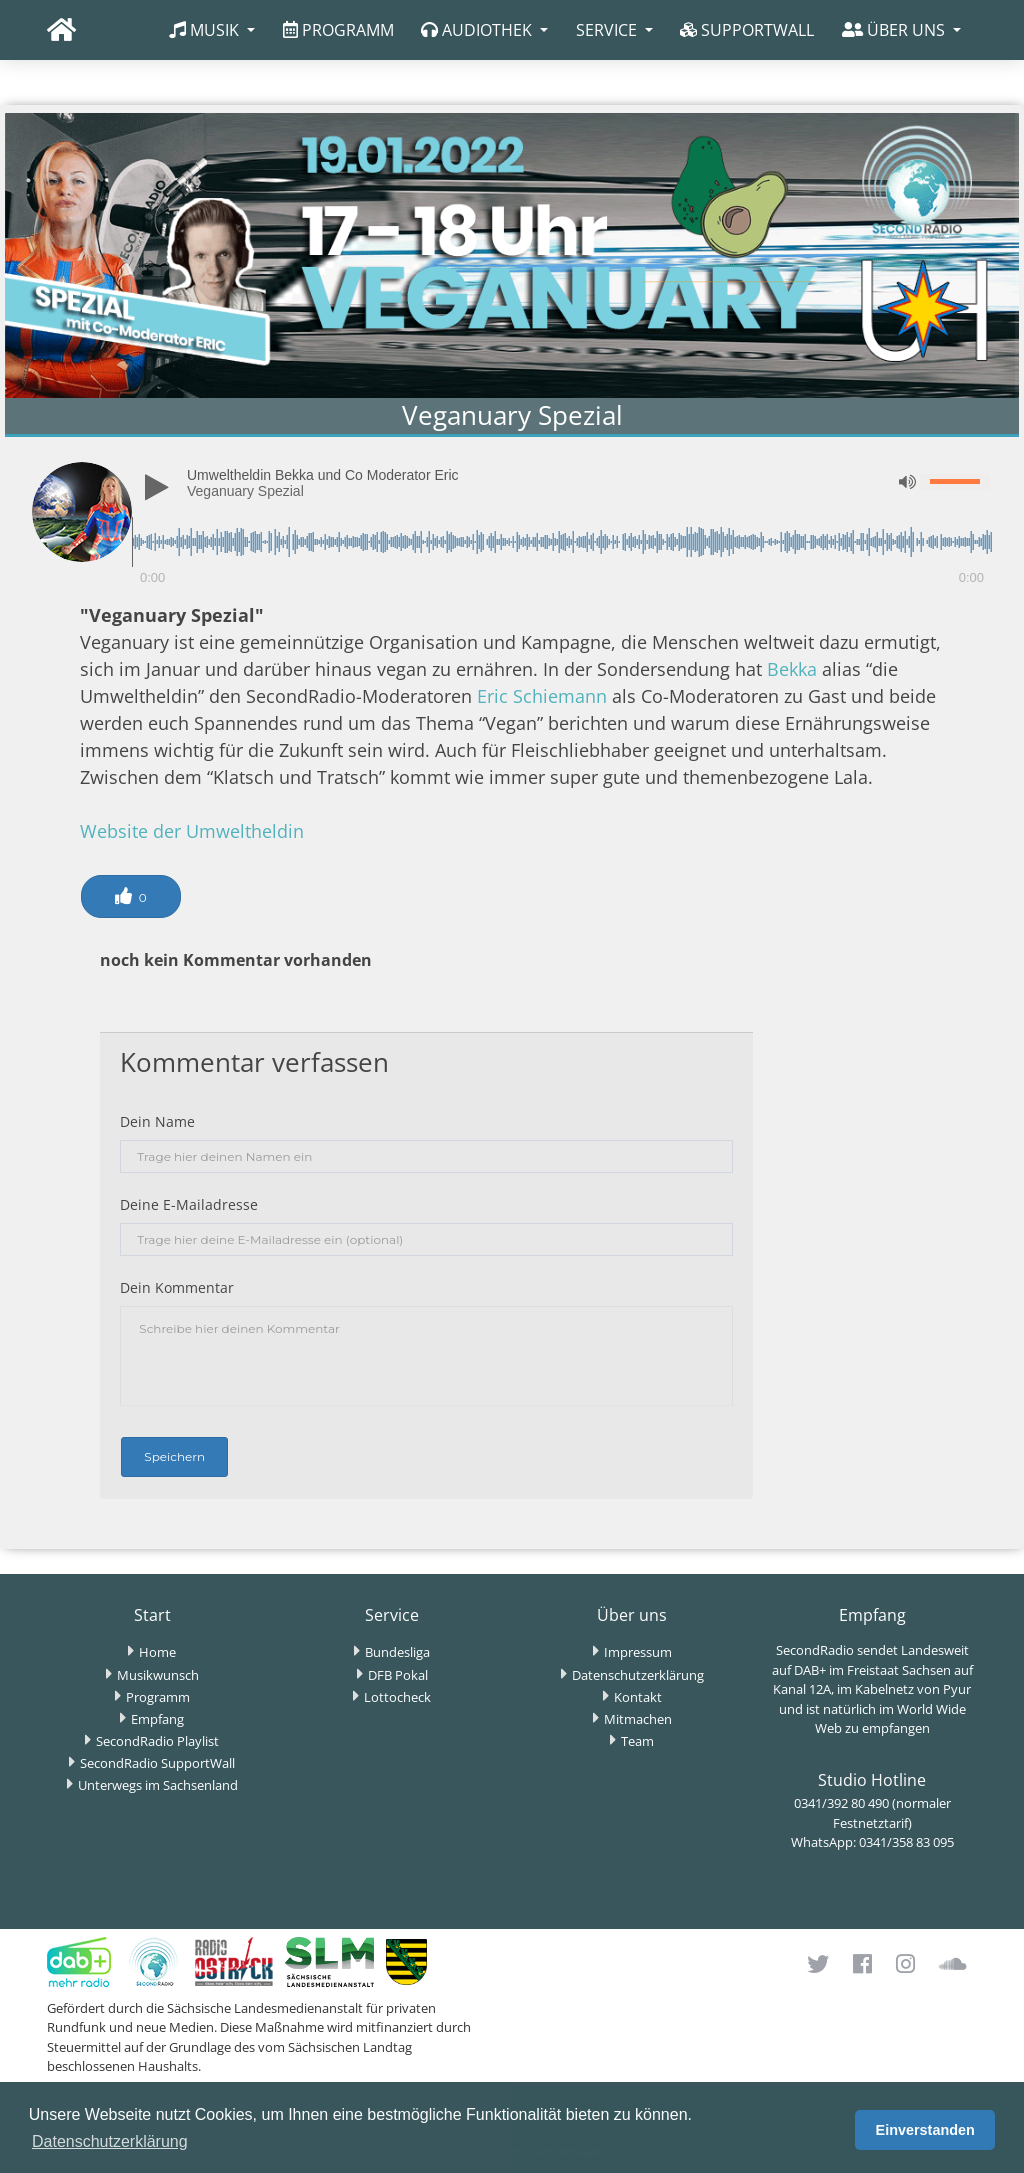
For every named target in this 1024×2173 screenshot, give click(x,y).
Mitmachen (638, 1719)
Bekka (792, 669)
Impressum (638, 1652)
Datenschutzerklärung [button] (110, 2141)
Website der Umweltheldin (192, 831)
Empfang (157, 1719)
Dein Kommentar (177, 1287)
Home (157, 1652)
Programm (158, 1697)
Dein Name (157, 1121)
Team (637, 1741)
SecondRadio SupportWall (157, 1763)
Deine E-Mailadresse (189, 1204)
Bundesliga (397, 1652)
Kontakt (638, 1697)
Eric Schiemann (542, 696)
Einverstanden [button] (925, 2130)
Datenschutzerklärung (638, 1675)
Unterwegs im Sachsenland (158, 1785)
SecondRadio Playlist (157, 1741)
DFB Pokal (398, 1675)
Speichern (174, 1456)
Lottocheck (397, 1697)
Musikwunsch (158, 1675)
